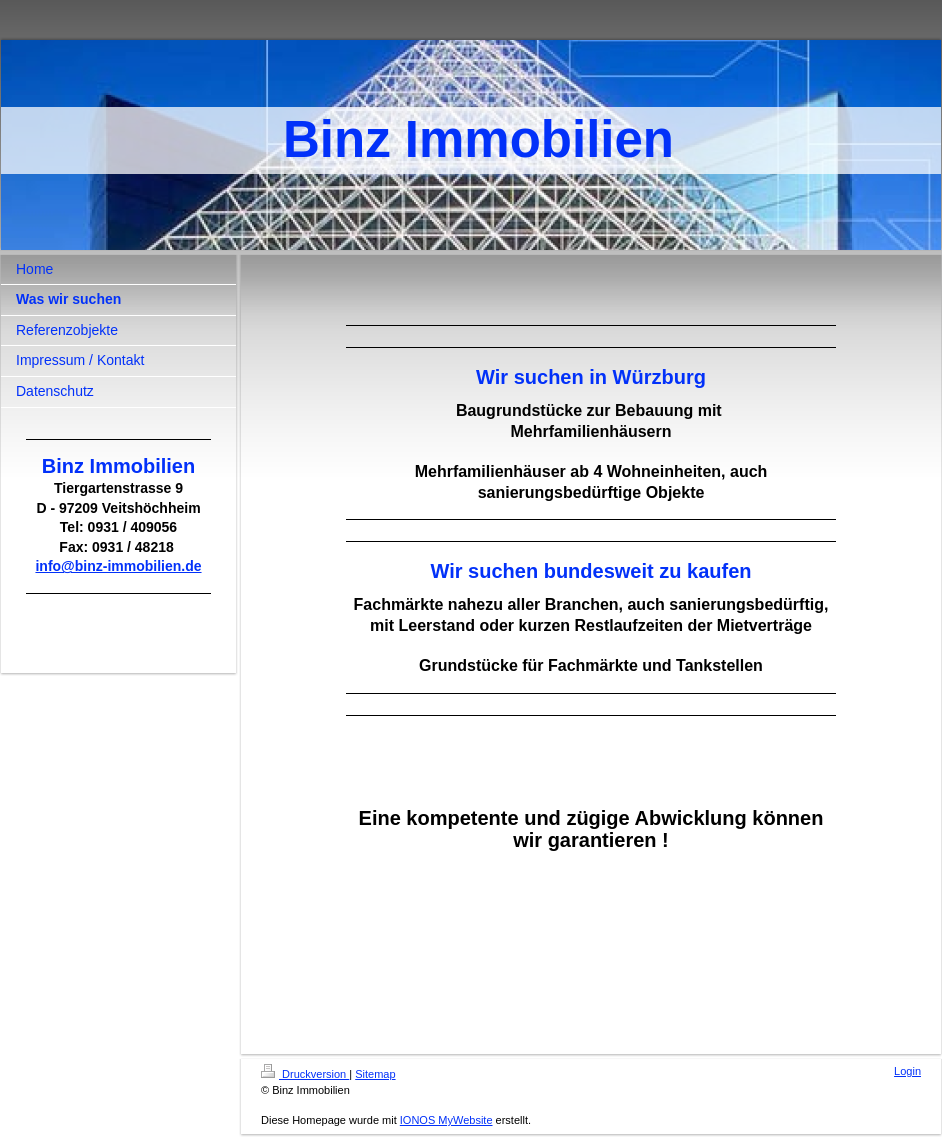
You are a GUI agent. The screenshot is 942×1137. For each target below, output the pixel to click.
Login (907, 1071)
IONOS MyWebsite (446, 1120)
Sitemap (375, 1074)
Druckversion (305, 1074)
